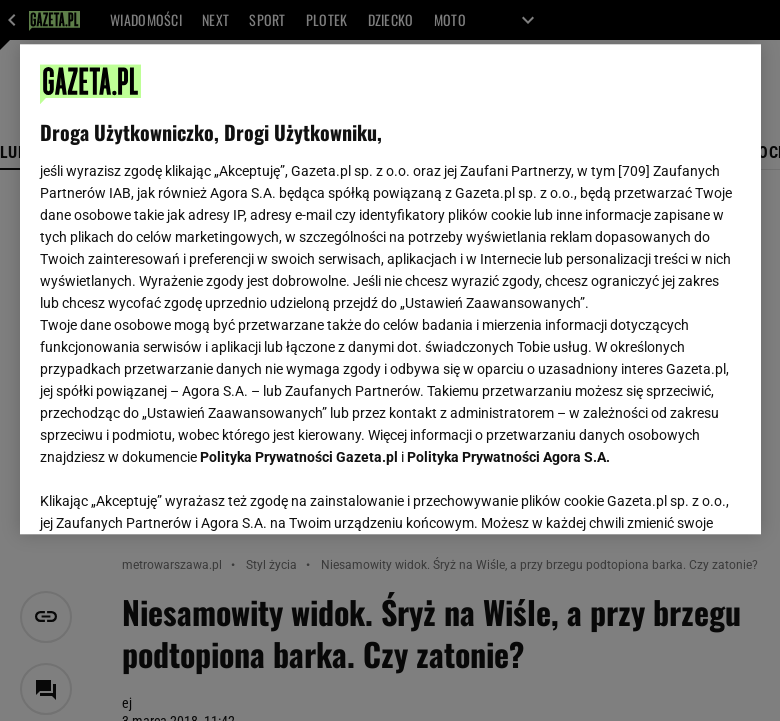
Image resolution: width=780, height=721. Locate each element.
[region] (390, 289)
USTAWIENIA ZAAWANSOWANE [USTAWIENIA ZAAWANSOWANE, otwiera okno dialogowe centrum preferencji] (170, 494)
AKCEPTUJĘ (672, 495)
